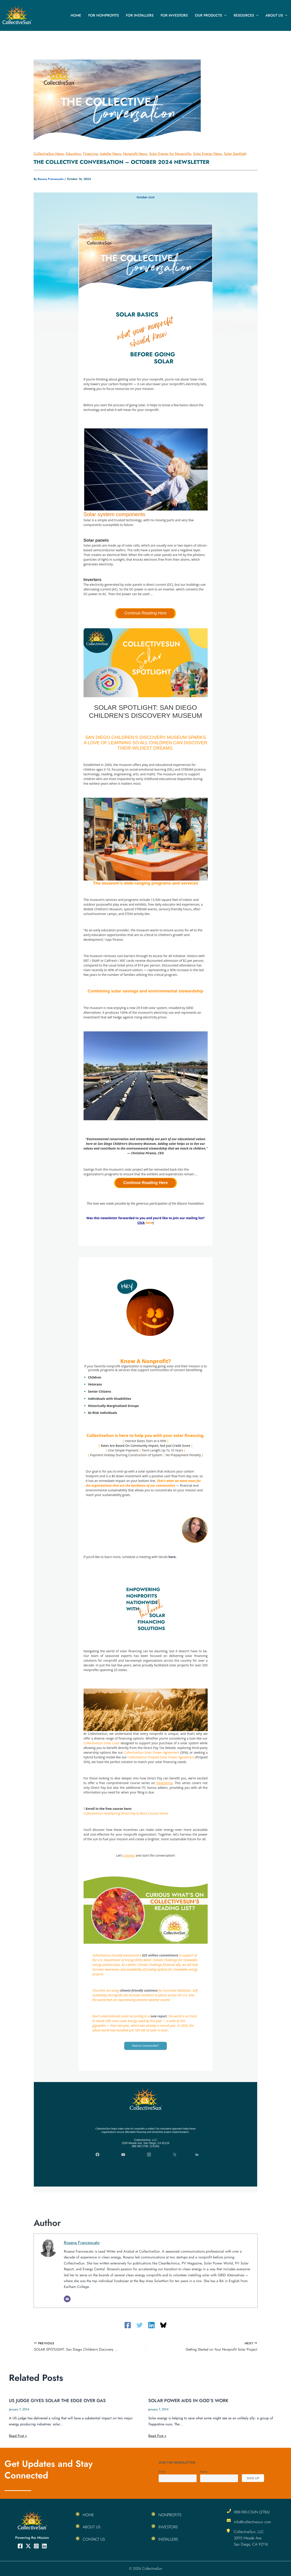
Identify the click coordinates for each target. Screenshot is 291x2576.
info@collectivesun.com (252, 2522)
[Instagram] (36, 2546)
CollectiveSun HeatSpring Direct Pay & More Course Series (126, 1813)
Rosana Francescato (81, 2242)
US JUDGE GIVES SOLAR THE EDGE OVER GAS (57, 2400)
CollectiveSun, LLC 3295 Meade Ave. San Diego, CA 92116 (251, 2538)
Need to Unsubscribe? (145, 2045)
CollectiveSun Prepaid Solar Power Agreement (160, 1757)
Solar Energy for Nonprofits (170, 153)
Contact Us (94, 2539)
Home (76, 15)
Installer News (110, 153)
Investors (168, 2527)
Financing (90, 153)
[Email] (67, 2299)
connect (129, 1855)
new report (159, 2016)
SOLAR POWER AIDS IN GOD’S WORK (188, 2400)
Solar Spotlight (235, 153)
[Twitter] (139, 2325)
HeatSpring (164, 1783)
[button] (224, 15)
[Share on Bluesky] (163, 2325)
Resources (246, 15)
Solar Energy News (207, 153)
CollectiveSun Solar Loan (102, 1743)
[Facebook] (128, 2325)
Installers (168, 2539)
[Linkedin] (151, 2325)
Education (73, 153)
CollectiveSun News (49, 153)
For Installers (139, 15)
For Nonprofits (103, 15)
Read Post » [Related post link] (18, 2435)
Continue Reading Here (145, 613)
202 (150, 197)
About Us (276, 15)
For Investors (174, 15)
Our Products (210, 15)
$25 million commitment (160, 1955)
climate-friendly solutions (139, 1990)
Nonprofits (170, 2515)
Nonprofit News (135, 153)
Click (141, 1223)
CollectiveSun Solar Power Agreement (151, 1752)
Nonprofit (155, 1361)
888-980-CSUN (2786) (252, 2512)
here (149, 1223)
